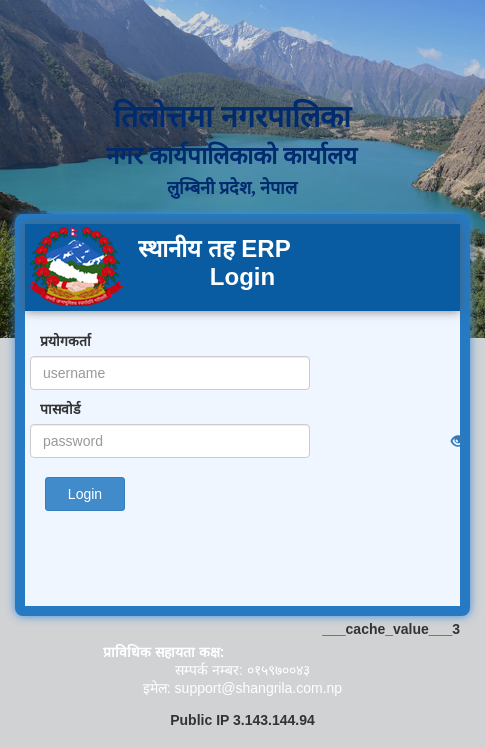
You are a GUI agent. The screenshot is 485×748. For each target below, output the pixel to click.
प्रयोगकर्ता (65, 341)
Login (85, 494)
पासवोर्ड (60, 409)
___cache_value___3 (391, 629)
